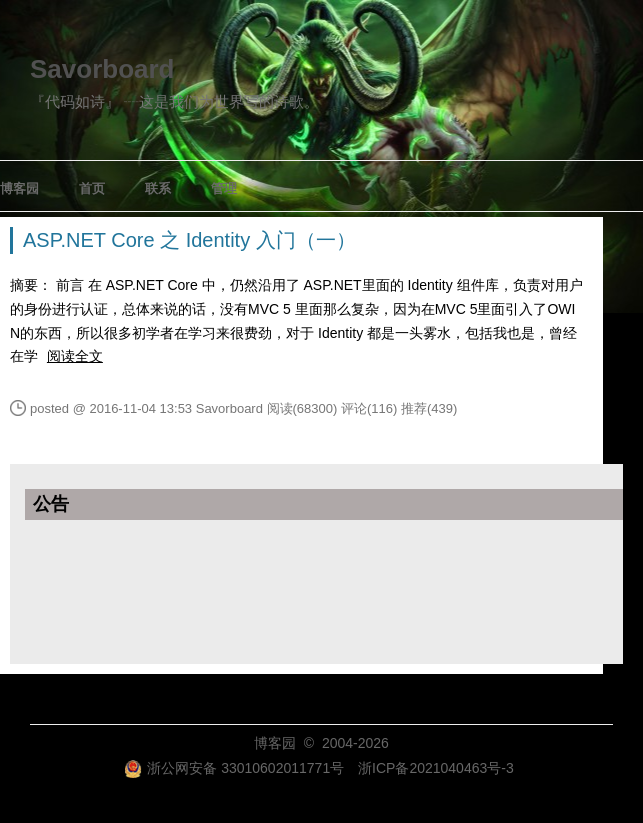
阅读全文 (75, 356)
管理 (224, 188)
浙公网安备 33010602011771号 (234, 768)
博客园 (19, 188)
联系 (158, 188)
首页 (92, 188)
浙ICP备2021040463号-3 (436, 768)
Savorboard (102, 69)
